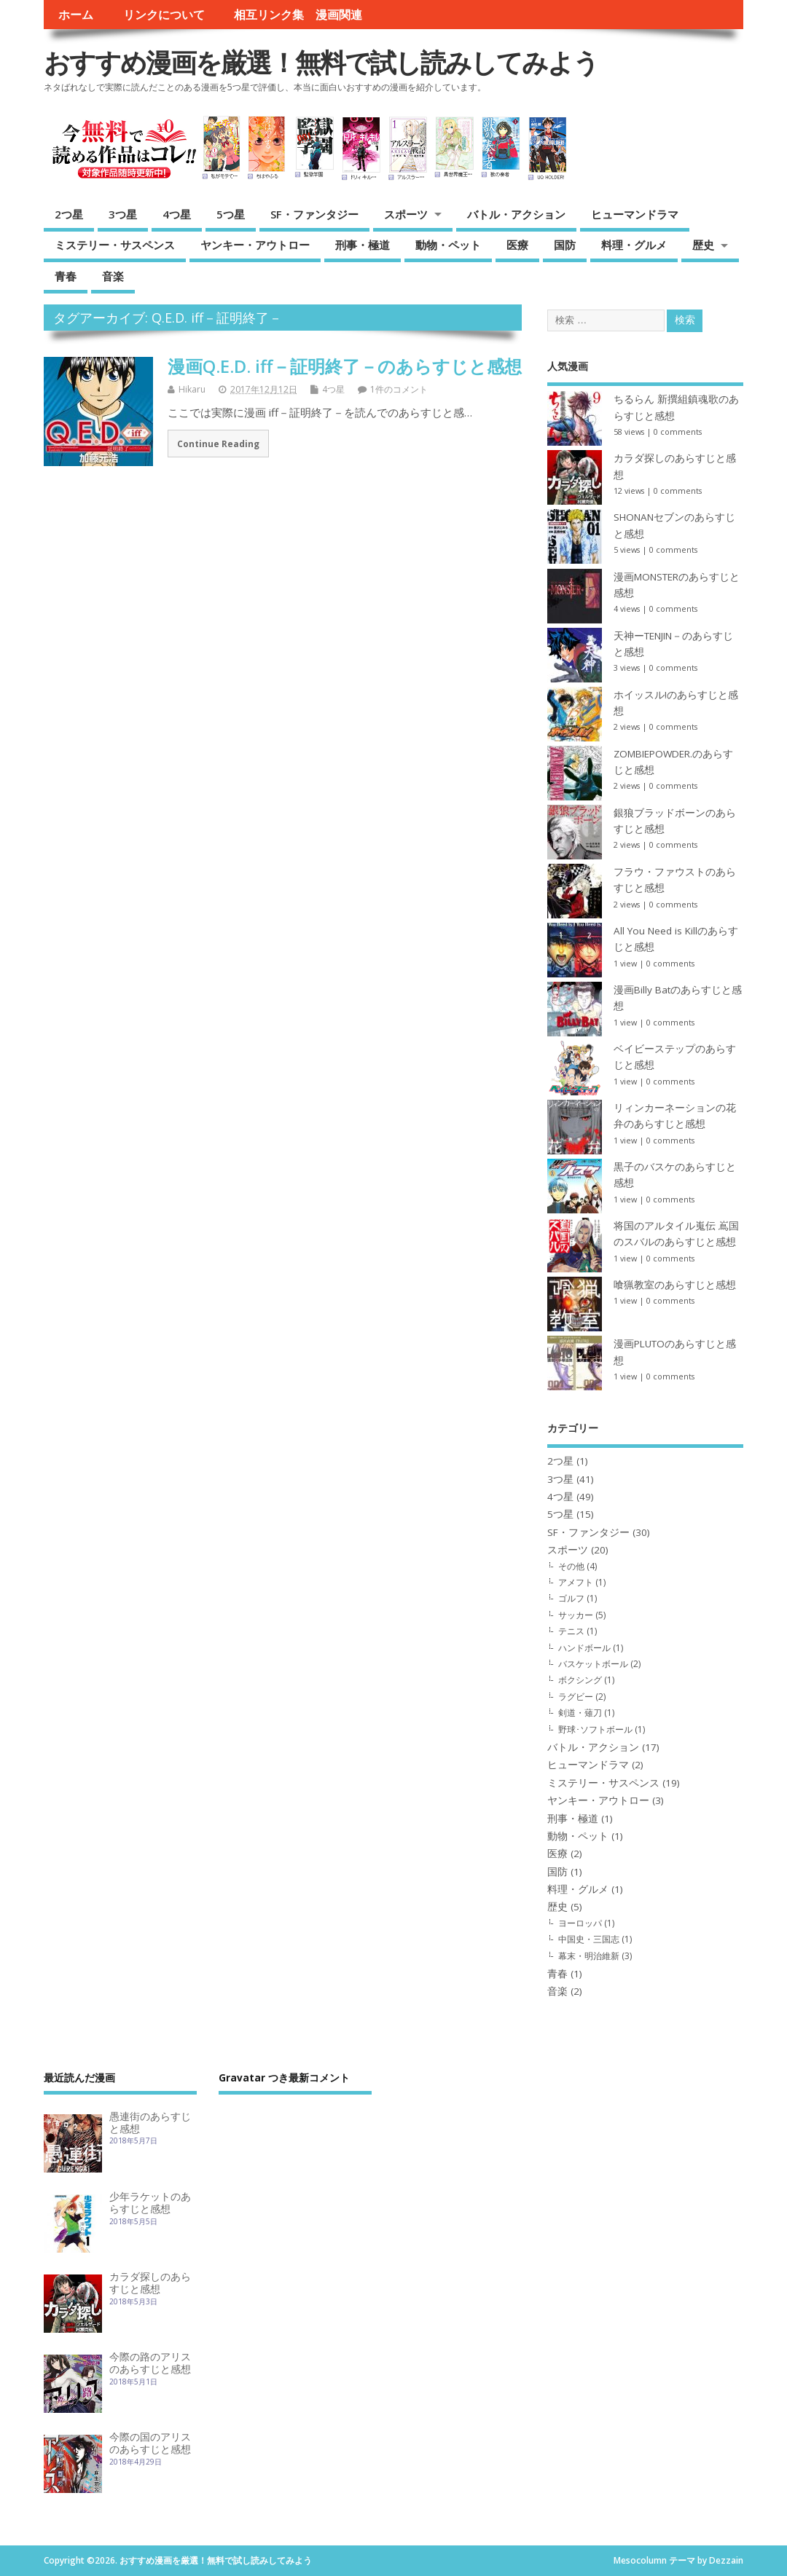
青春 (66, 276)
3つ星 (123, 214)
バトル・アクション (516, 214)
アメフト (575, 1582)
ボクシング (580, 1680)
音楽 (113, 276)
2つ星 (69, 214)
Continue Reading (218, 443)
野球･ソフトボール (595, 1729)
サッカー (575, 1615)
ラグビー (575, 1696)
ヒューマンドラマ (634, 214)
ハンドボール (584, 1648)
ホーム (75, 15)
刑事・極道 (362, 244)
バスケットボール (593, 1664)
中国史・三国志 (588, 1939)
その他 (571, 1566)
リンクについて (164, 15)
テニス (571, 1631)
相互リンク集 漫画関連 (298, 15)
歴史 (703, 244)
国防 (565, 244)
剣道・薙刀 (580, 1712)
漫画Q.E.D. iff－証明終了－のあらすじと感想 (345, 366)
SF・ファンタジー (314, 214)
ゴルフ (571, 1598)
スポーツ (406, 214)
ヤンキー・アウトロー (255, 244)
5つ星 (230, 214)
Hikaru (192, 389)
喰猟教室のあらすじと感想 (675, 1284)
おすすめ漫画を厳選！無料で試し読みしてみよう (321, 62)
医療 (517, 244)
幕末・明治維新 (588, 1956)
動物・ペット (448, 244)
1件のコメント (399, 389)
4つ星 (177, 214)
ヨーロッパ (580, 1923)
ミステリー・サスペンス (115, 244)
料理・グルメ (634, 244)
